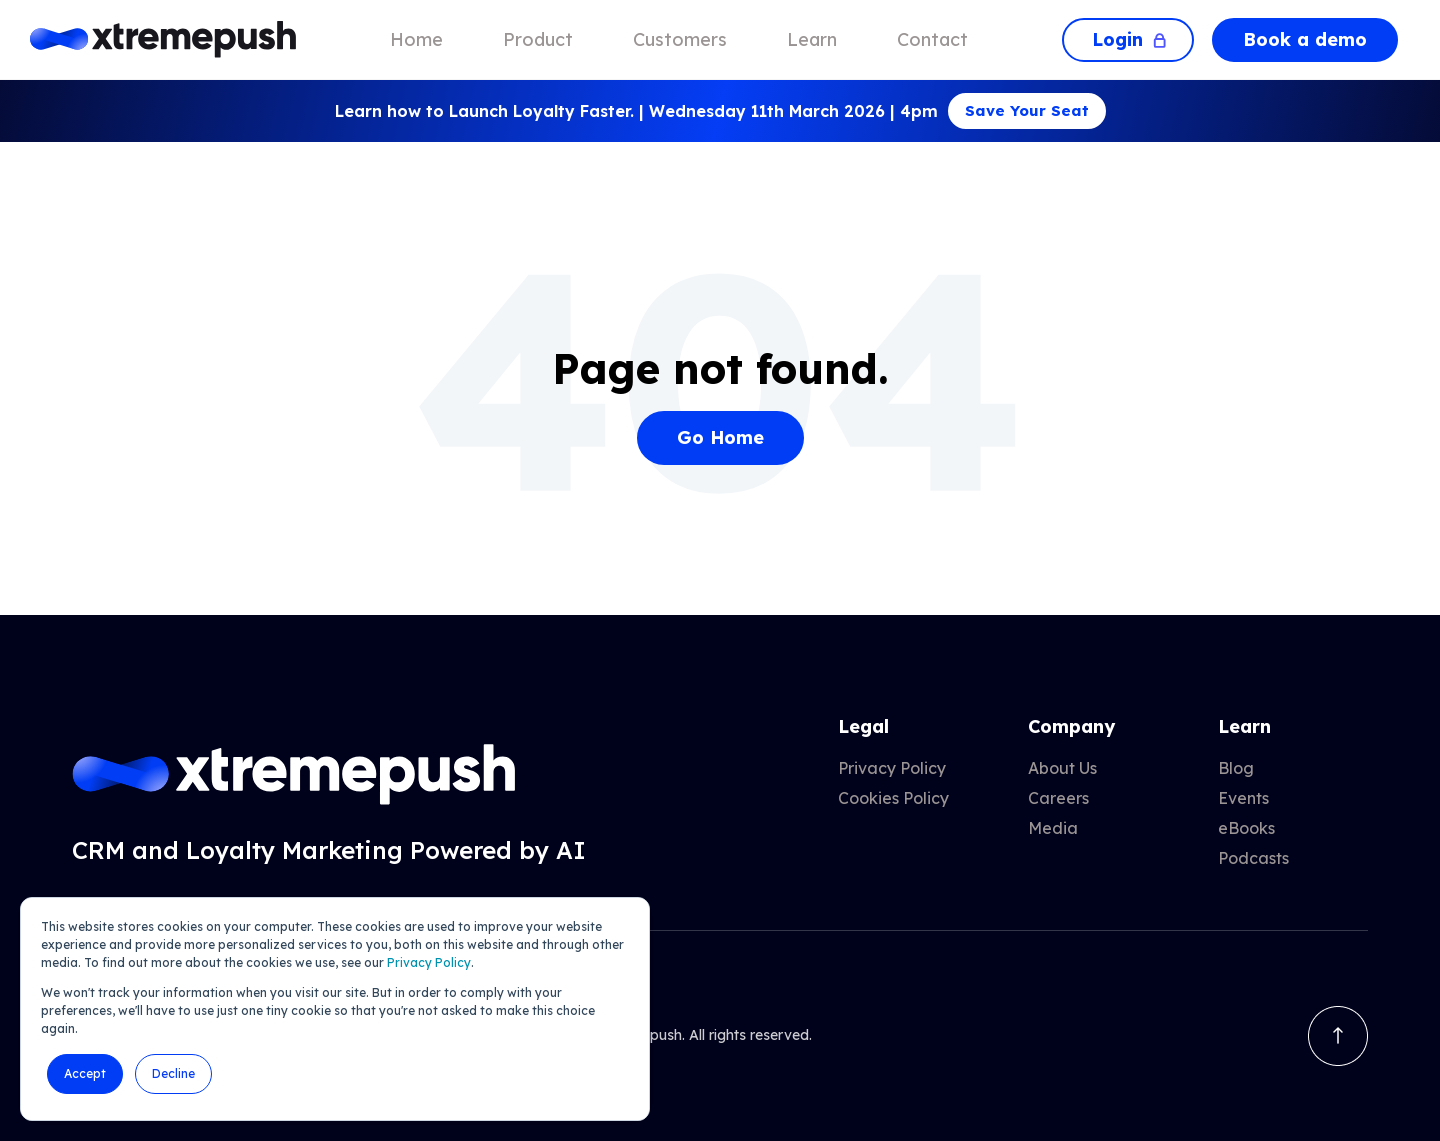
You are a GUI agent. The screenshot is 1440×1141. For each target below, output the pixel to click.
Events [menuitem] (1243, 798)
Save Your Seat (1027, 110)
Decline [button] (173, 1073)
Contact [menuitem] (932, 39)
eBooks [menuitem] (1246, 828)
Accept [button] (85, 1073)
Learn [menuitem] (812, 39)
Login (1128, 39)
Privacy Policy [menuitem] (892, 768)
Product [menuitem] (538, 39)
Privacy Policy (429, 962)
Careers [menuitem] (1058, 798)
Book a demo (1305, 39)
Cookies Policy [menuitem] (893, 798)
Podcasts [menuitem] (1253, 858)
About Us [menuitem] (1062, 768)
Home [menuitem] (416, 39)
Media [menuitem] (1053, 828)
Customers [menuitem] (680, 39)
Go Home (720, 437)
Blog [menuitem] (1236, 768)
